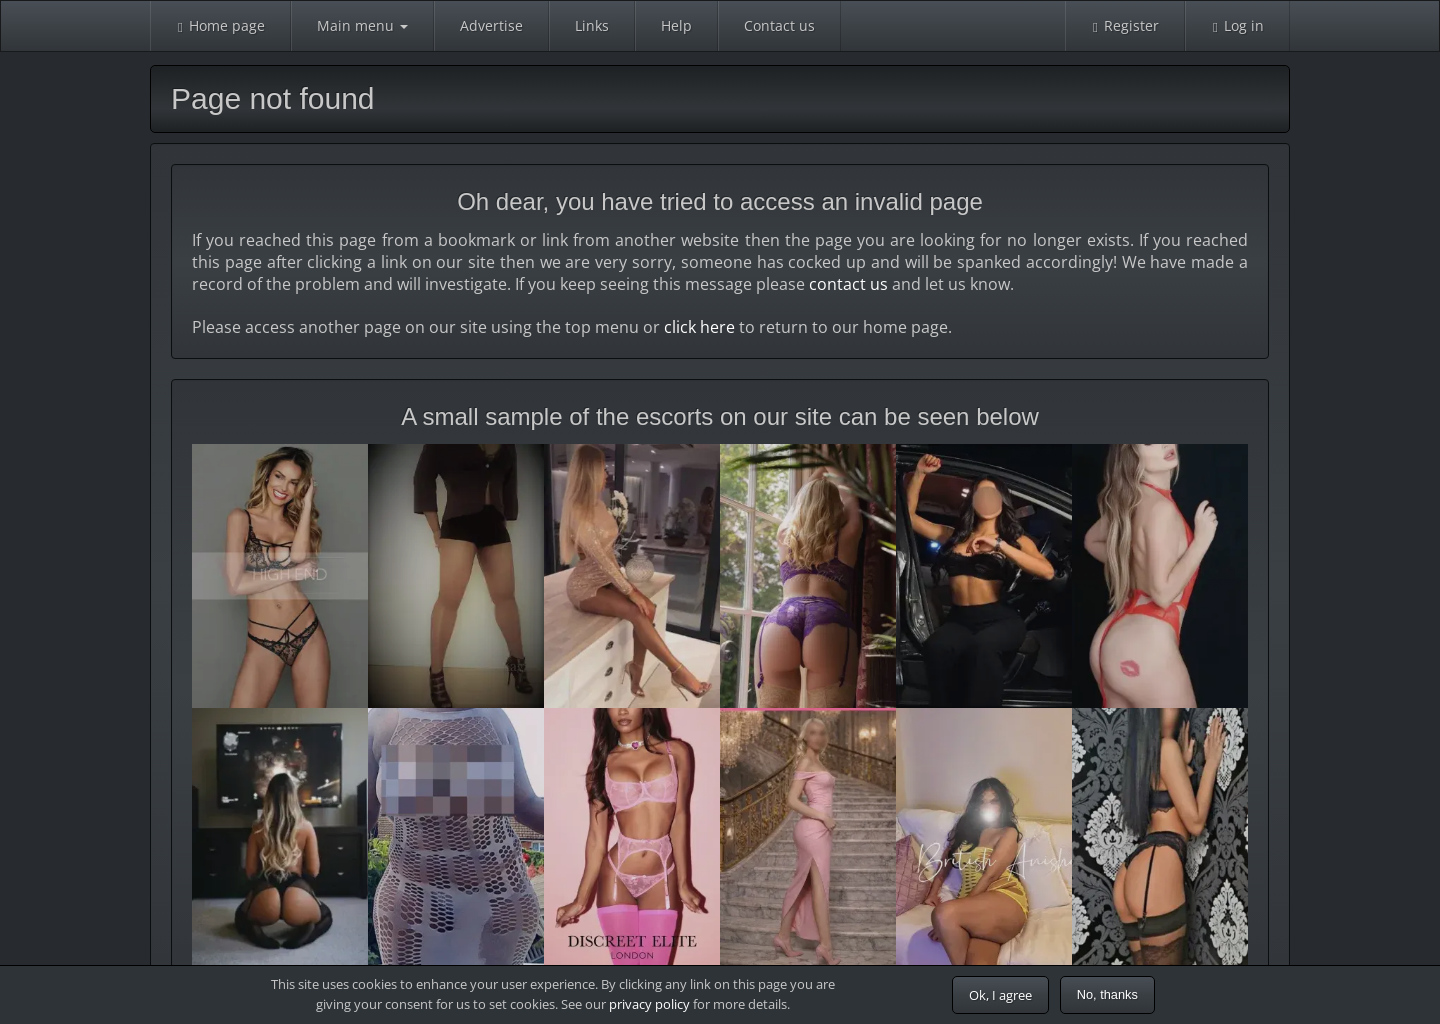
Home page (220, 25)
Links (592, 25)
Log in (1237, 25)
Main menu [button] (362, 25)
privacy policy (649, 1004)
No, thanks (1107, 994)
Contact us (779, 25)
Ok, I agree (1000, 995)
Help (676, 25)
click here (699, 327)
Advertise (491, 25)
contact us (848, 284)
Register (1125, 25)
